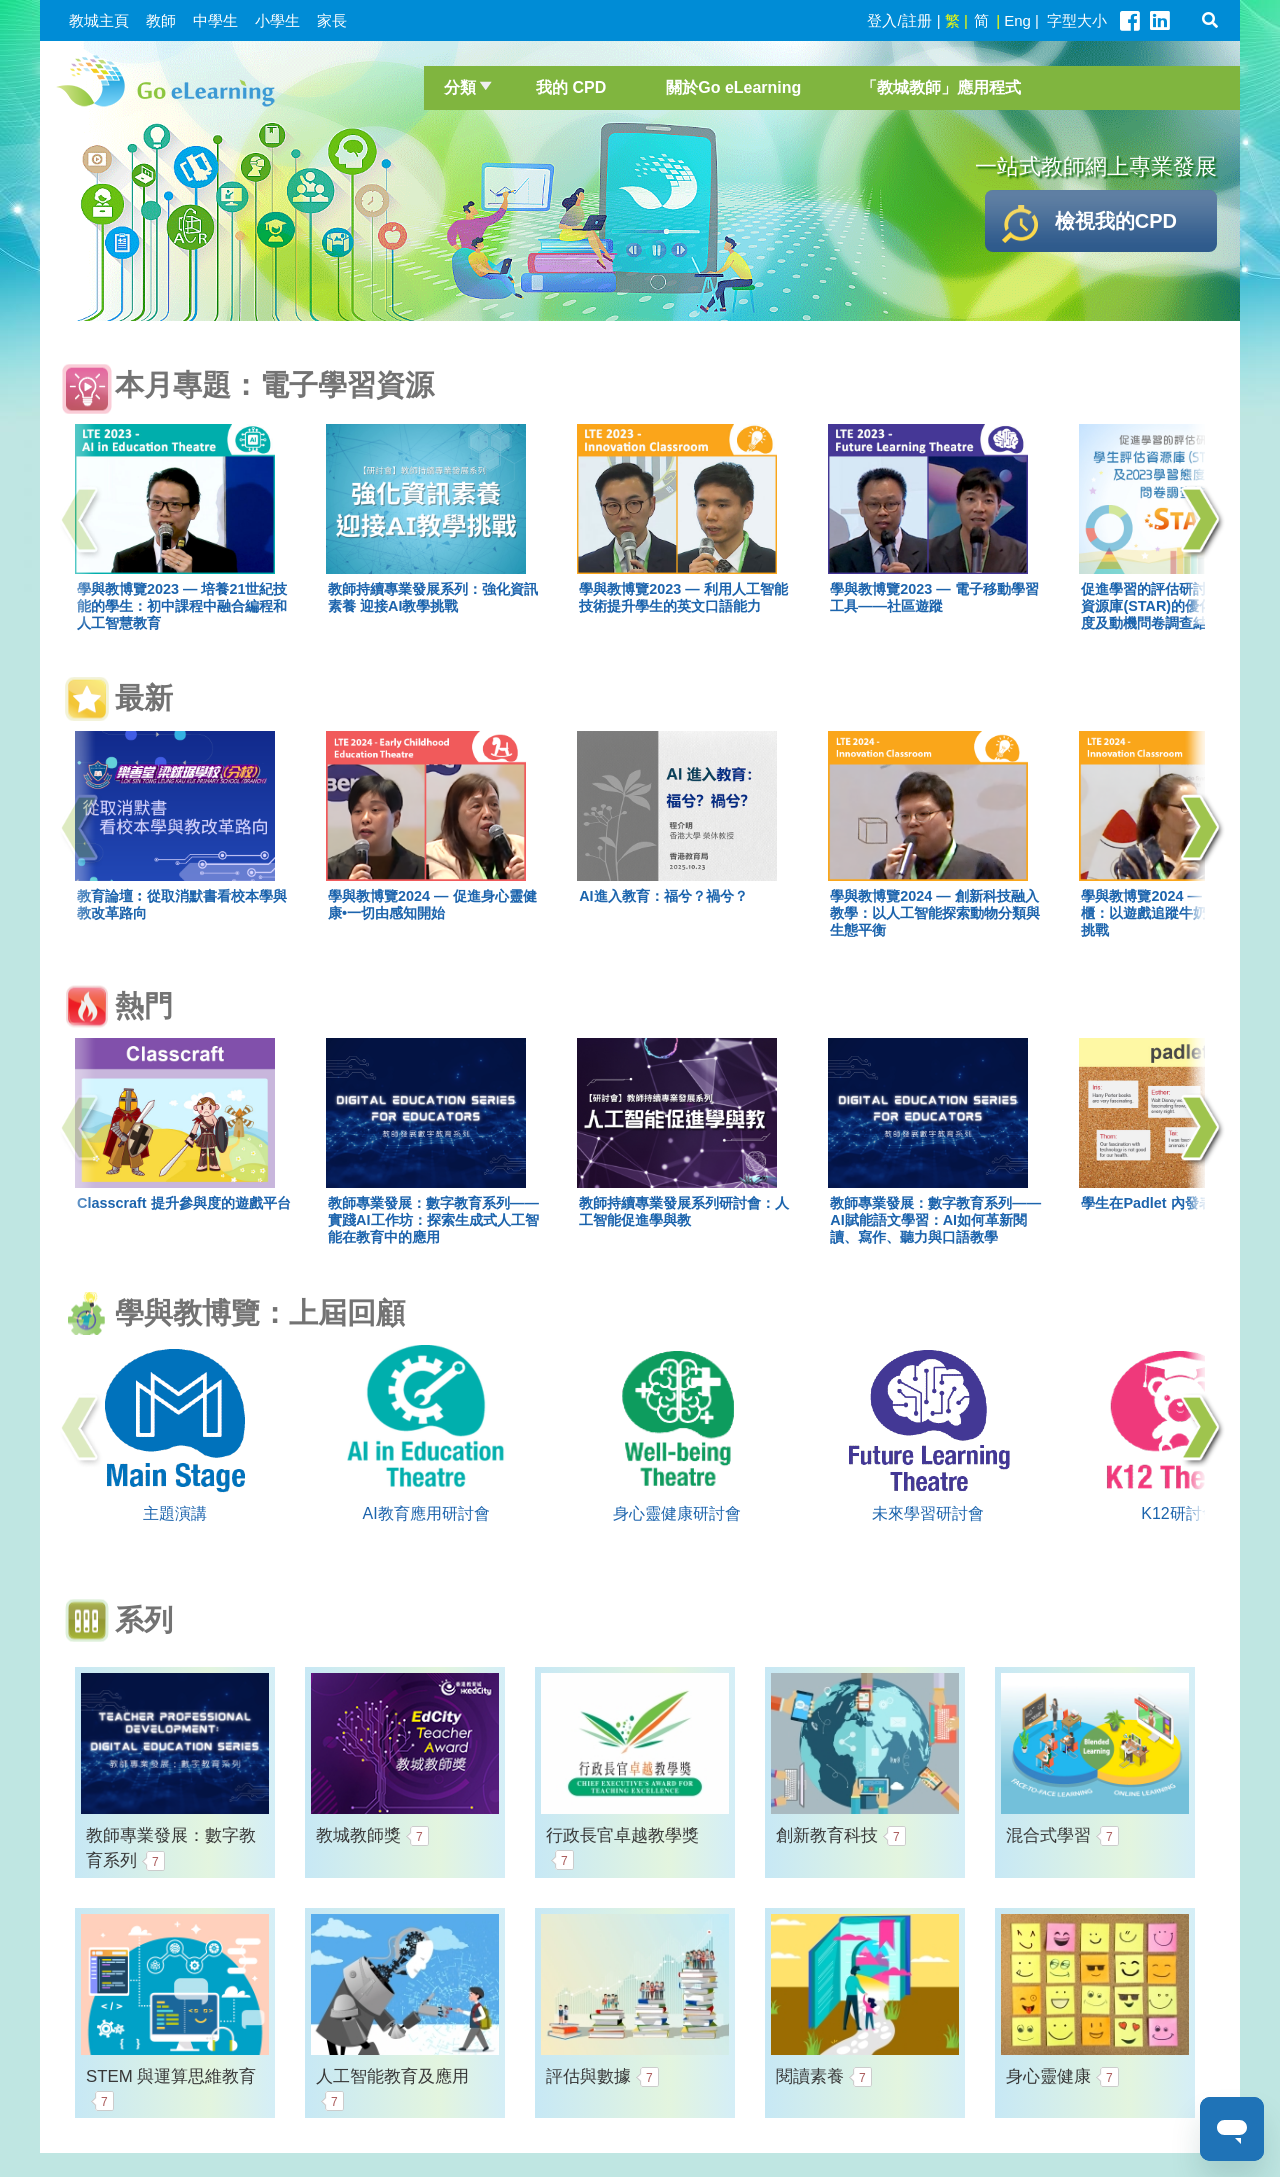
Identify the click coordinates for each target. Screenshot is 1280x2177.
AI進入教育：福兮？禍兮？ (663, 896)
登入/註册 (899, 20)
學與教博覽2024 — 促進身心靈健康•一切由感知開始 (432, 904)
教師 (161, 20)
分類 (460, 87)
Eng (1017, 20)
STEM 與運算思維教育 (171, 2076)
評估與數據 (588, 2076)
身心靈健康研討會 (677, 1513)
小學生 (277, 20)
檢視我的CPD (1116, 221)
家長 (332, 20)
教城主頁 (99, 20)
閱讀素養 (810, 2076)
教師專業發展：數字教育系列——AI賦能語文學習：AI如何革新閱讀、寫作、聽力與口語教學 (935, 1220)
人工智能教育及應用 (392, 2076)
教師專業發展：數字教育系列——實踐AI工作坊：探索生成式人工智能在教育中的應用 (433, 1220)
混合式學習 (1048, 1835)
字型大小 (1077, 20)
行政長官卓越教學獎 (622, 1835)
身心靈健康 (1048, 2076)
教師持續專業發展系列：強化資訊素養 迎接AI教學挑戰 (433, 597)
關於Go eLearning (733, 87)
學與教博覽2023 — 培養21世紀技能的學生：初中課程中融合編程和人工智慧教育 (182, 606)
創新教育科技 (827, 1835)
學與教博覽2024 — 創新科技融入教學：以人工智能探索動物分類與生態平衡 (935, 913)
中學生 (215, 20)
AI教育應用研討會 (426, 1513)
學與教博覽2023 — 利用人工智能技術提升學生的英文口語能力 (683, 597)
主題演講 (175, 1513)
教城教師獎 (358, 1835)
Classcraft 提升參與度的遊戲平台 (184, 1203)
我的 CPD (571, 87)
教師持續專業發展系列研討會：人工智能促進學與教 (684, 1211)
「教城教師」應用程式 (941, 87)
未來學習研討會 (928, 1513)
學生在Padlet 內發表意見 (1160, 1203)
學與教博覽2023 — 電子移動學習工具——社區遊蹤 (934, 597)
